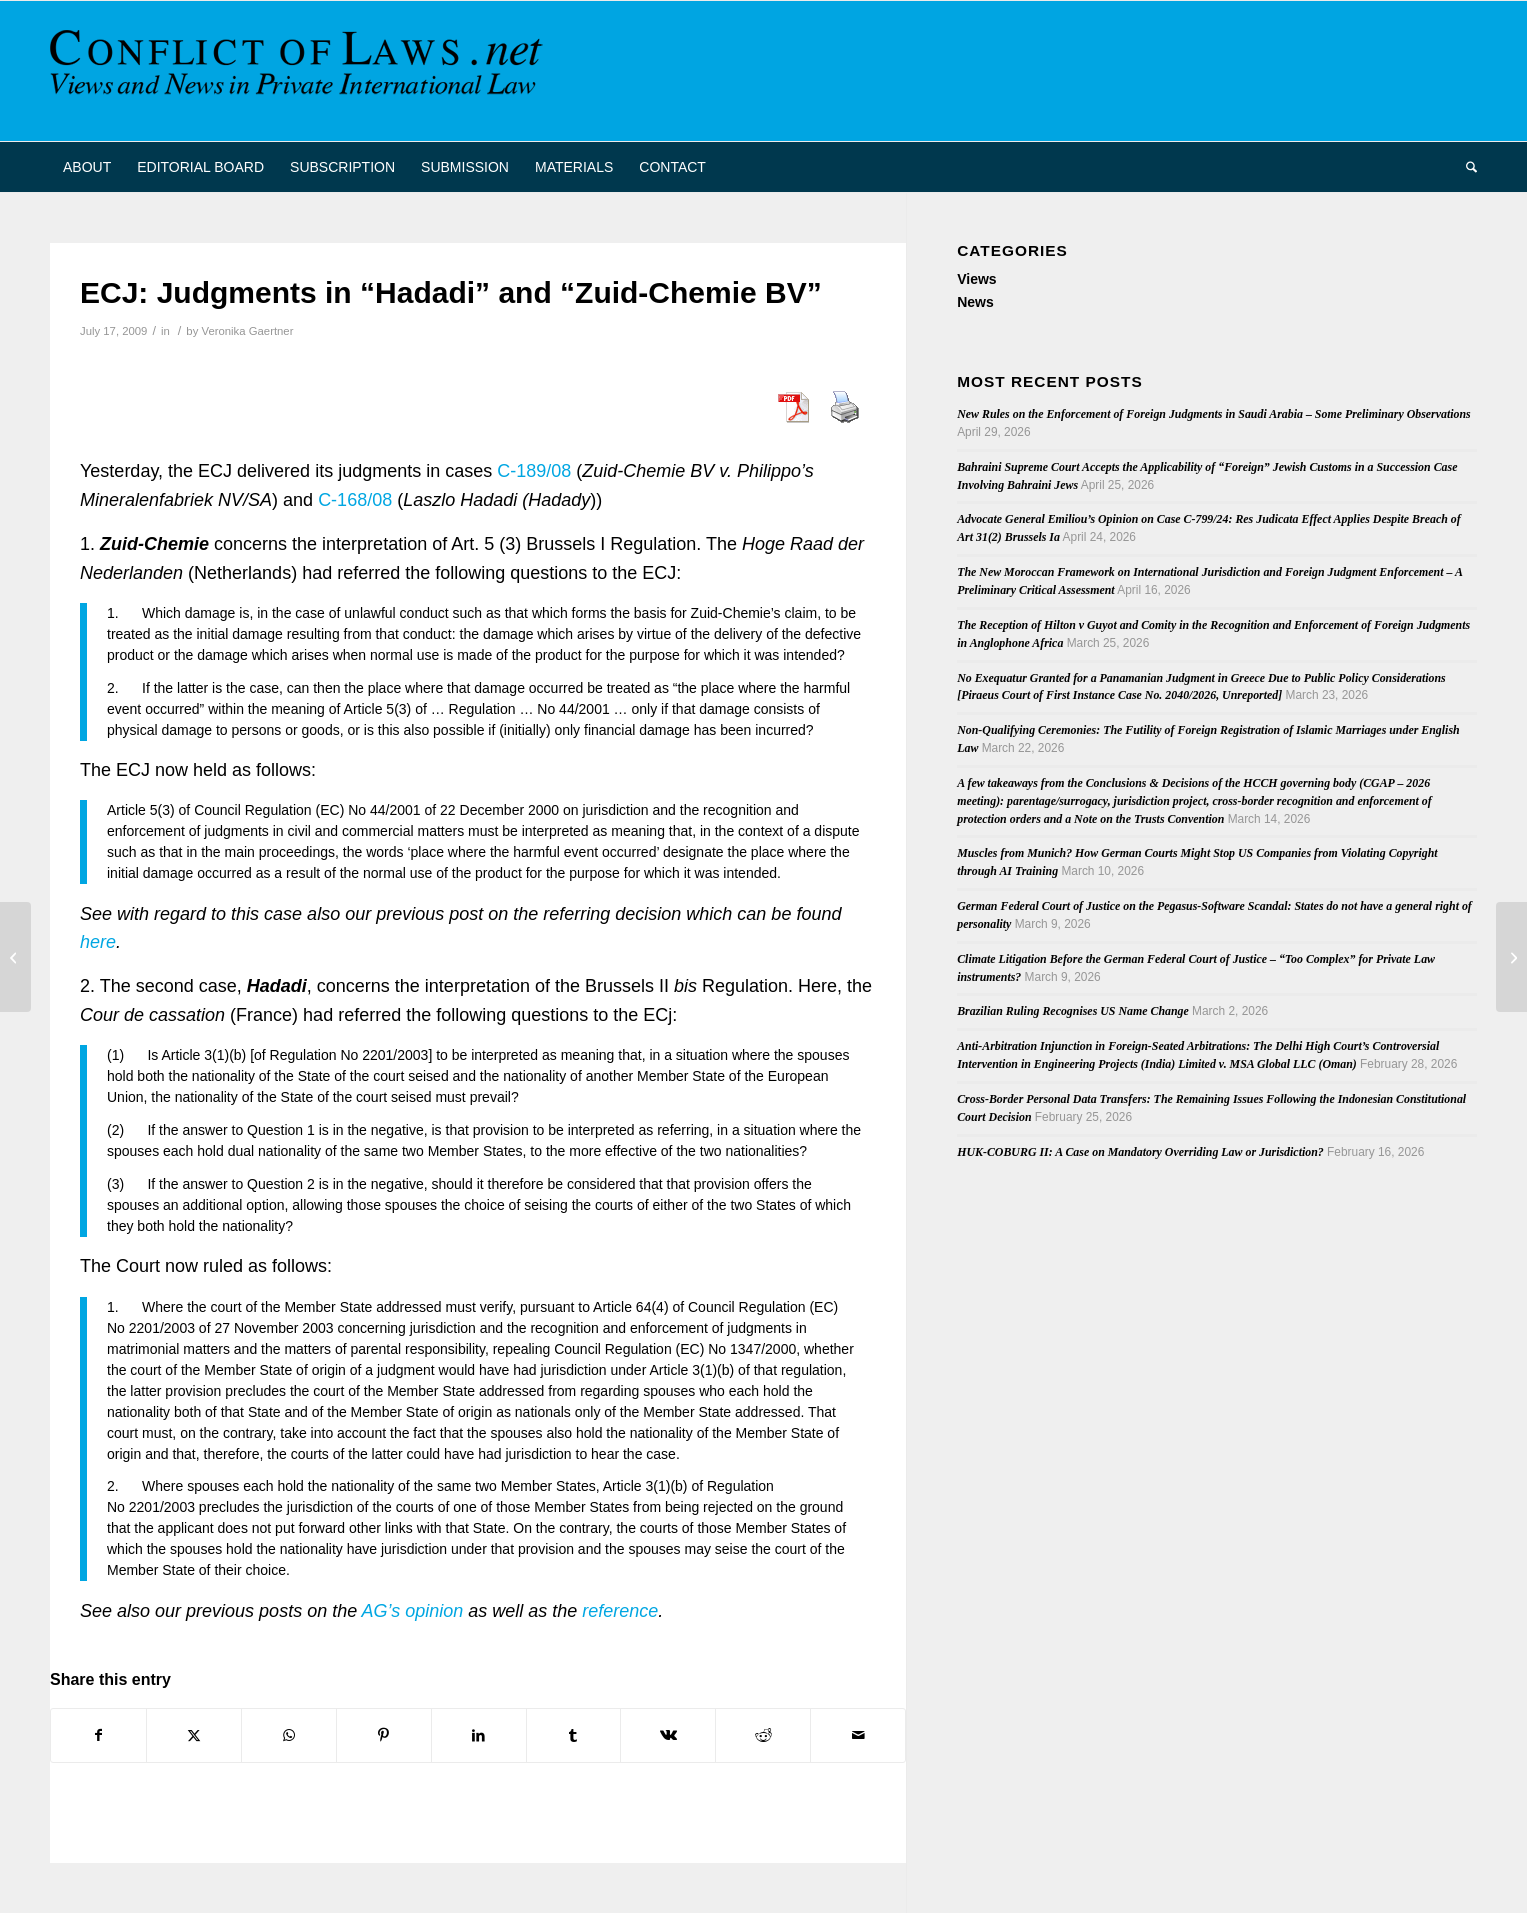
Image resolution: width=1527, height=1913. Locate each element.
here (98, 942)
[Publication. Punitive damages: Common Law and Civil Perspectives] (15, 957)
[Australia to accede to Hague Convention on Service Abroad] (1511, 957)
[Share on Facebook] (98, 1735)
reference (620, 1611)
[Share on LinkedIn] (479, 1735)
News (975, 302)
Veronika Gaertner (247, 331)
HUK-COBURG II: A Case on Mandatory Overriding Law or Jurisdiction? (1140, 1152)
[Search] (1465, 167)
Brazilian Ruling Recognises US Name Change (1073, 1011)
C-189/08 (536, 471)
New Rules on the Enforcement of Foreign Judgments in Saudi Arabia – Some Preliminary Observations (1214, 414)
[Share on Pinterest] (384, 1735)
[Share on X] (194, 1735)
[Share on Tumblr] (574, 1735)
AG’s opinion (410, 1611)
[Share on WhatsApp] (289, 1735)
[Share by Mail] (858, 1735)
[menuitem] (87, 167)
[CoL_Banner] (300, 71)
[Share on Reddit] (763, 1735)
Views (976, 279)
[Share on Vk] (668, 1735)
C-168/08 (357, 500)
